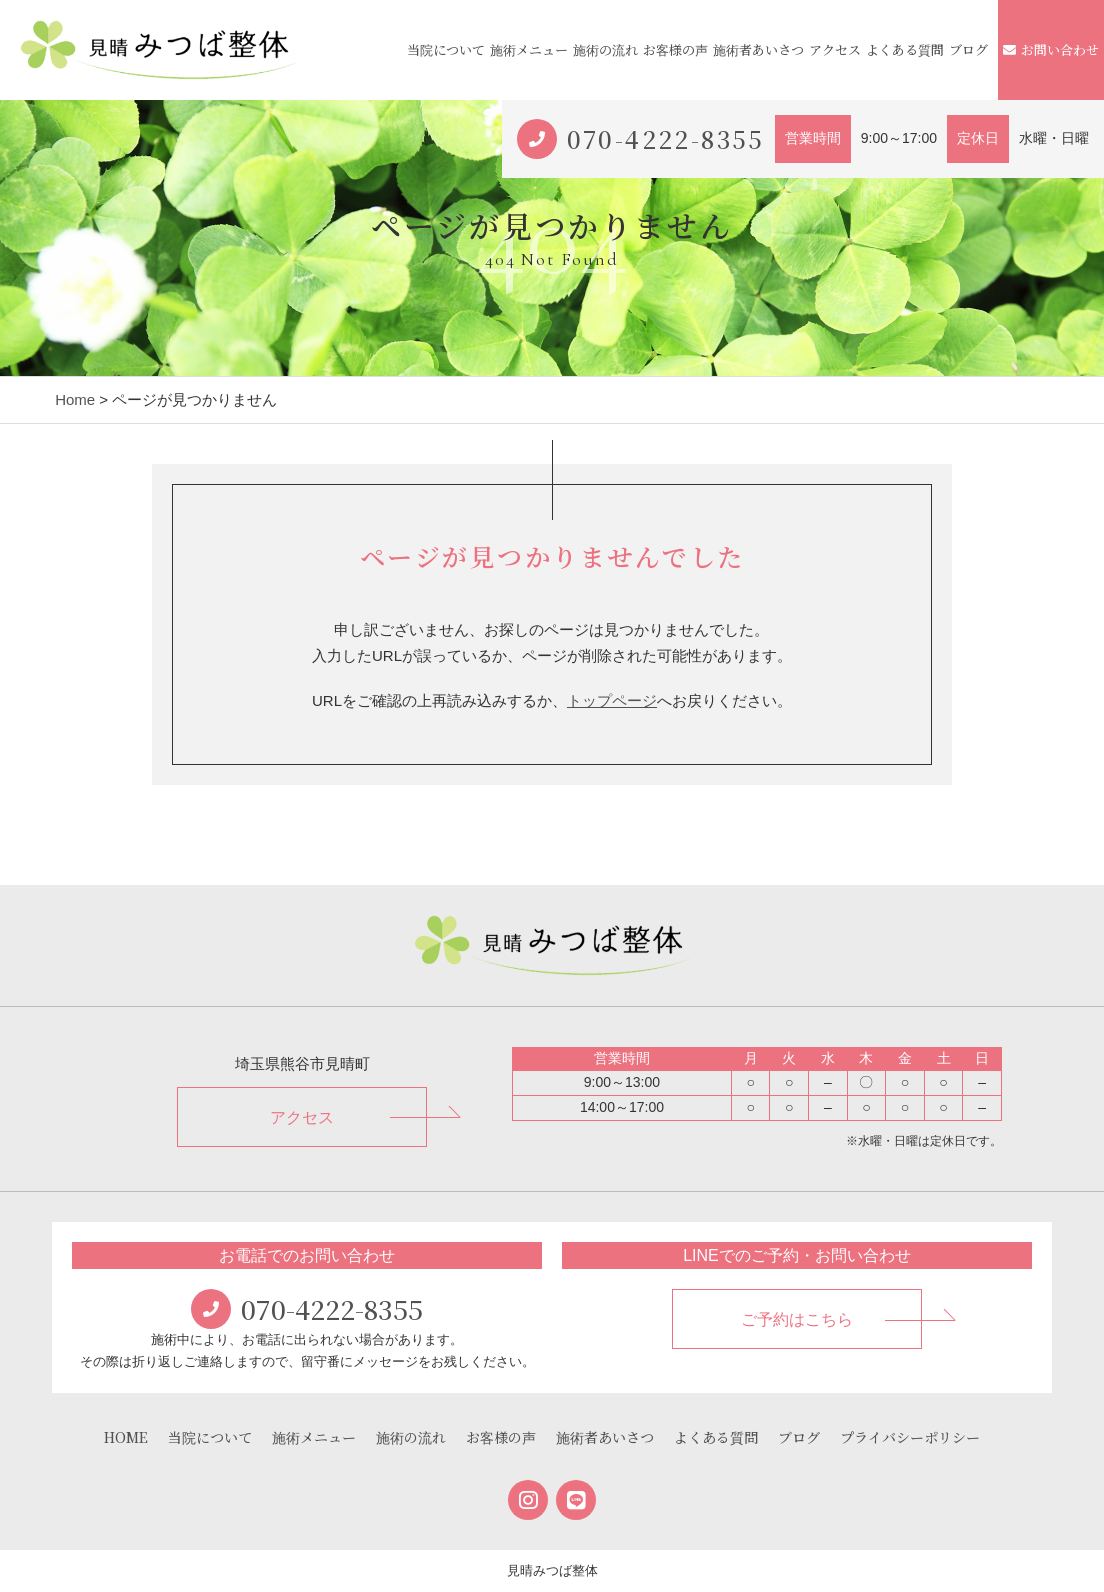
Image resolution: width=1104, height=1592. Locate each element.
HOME (126, 1437)
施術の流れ (605, 49)
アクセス (835, 49)
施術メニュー (529, 49)
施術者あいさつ (758, 49)
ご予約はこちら (797, 1319)
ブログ (968, 49)
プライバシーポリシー (910, 1437)
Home (75, 399)
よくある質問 (905, 49)
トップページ (612, 700)
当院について (446, 49)
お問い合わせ (1051, 49)
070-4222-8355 (666, 138)
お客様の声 (675, 49)
